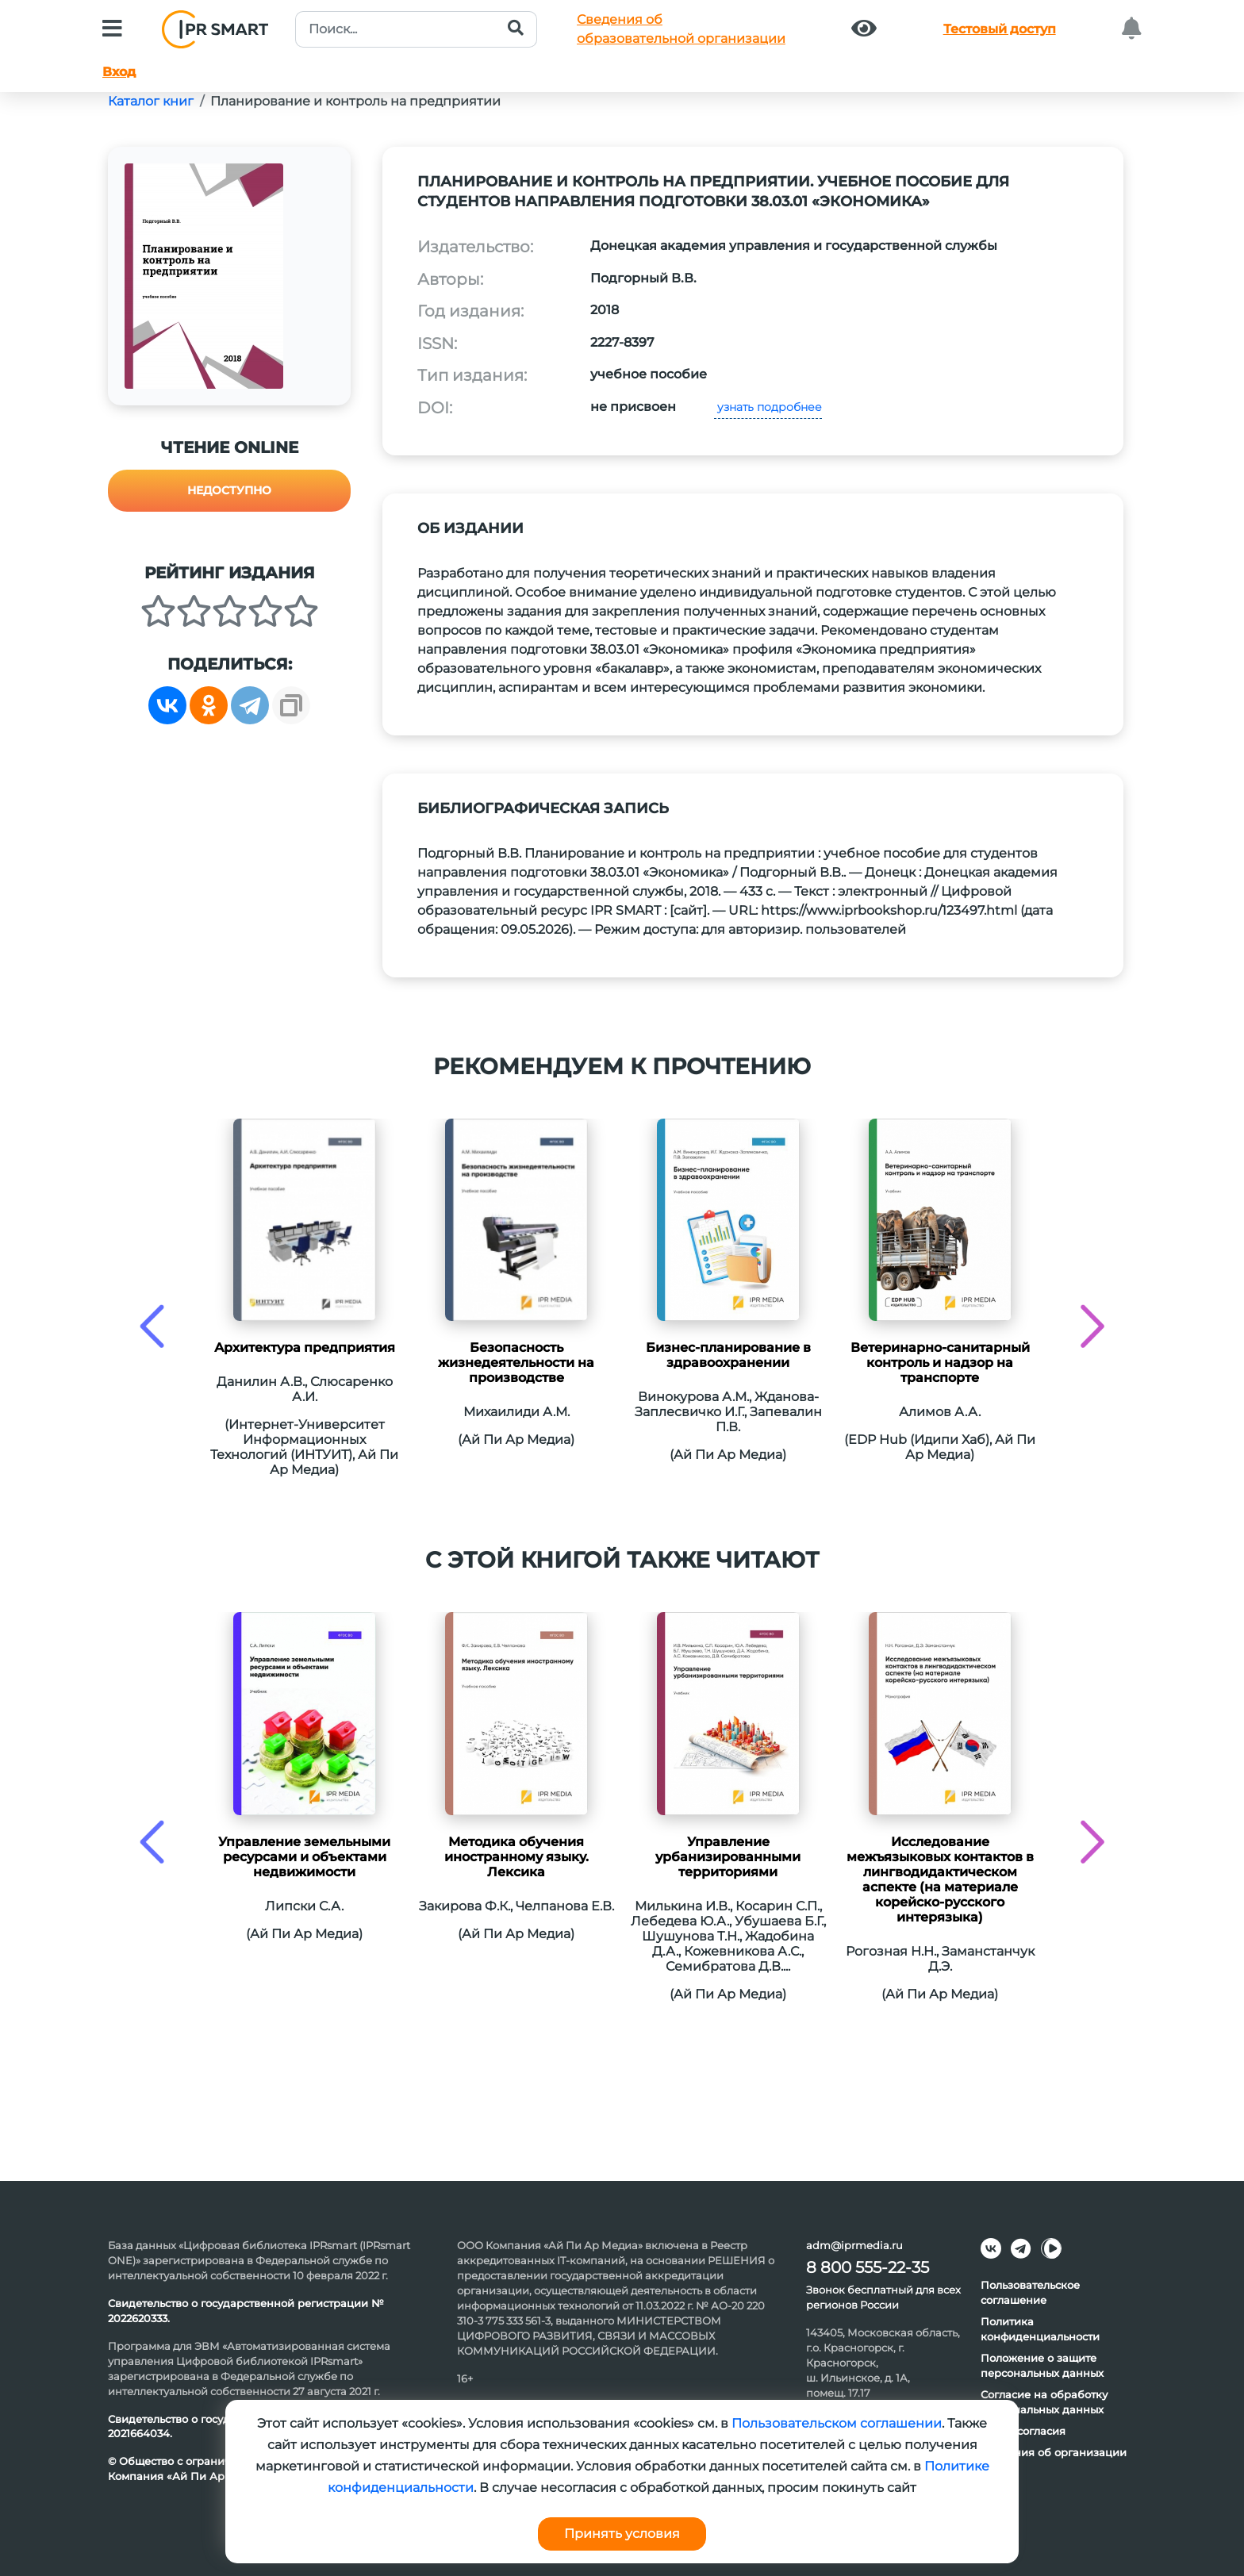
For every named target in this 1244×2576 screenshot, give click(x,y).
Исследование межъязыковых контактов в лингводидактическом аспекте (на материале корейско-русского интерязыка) (940, 1879)
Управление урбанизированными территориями (728, 1856)
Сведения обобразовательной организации (681, 29)
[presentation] (152, 1326)
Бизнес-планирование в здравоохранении (728, 1355)
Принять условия (622, 2533)
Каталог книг (151, 101)
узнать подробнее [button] (768, 407)
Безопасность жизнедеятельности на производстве (516, 1362)
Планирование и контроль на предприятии (355, 101)
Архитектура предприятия (304, 1347)
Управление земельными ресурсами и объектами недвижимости (304, 1856)
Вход (119, 71)
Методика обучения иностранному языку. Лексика (516, 1856)
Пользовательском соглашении (836, 2423)
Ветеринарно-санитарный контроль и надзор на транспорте (940, 1362)
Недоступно (229, 490)
